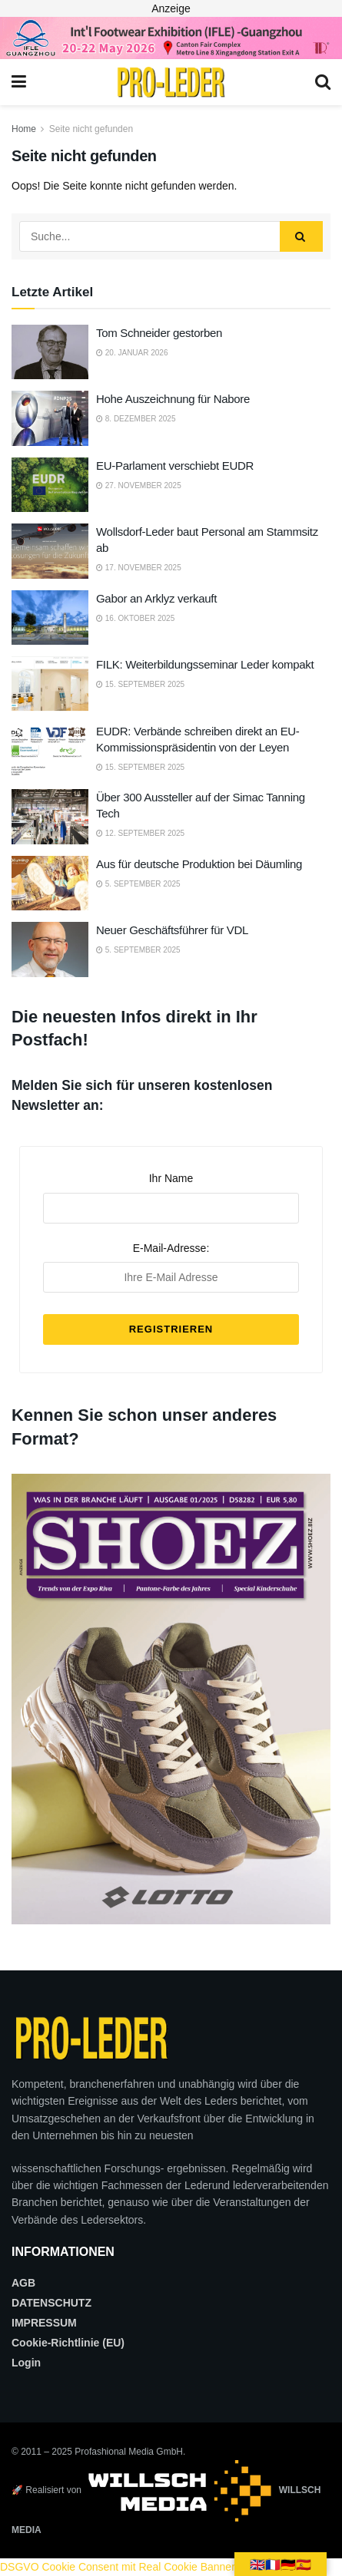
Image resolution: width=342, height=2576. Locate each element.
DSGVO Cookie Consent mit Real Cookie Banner (117, 2567)
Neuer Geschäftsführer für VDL (172, 929)
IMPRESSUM (44, 2323)
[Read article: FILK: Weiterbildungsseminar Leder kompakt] (50, 684)
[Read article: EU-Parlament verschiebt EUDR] (50, 485)
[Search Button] (322, 82)
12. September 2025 (140, 833)
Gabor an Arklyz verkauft (156, 598)
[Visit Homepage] (171, 82)
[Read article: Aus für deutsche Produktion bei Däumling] (50, 883)
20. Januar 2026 (132, 352)
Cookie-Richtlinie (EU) (68, 2343)
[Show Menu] (19, 82)
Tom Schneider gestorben (159, 332)
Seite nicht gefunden (91, 129)
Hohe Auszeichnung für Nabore (173, 398)
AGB (23, 2283)
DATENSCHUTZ (51, 2303)
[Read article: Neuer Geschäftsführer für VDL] (50, 949)
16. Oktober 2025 (135, 618)
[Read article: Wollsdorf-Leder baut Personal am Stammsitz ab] (50, 551)
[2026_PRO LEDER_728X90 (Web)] (171, 37)
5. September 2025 (138, 884)
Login (26, 2362)
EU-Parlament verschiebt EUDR (175, 465)
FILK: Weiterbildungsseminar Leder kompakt (205, 664)
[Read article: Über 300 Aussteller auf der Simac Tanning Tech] (50, 816)
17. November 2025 (138, 567)
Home (24, 129)
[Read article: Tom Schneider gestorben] (50, 352)
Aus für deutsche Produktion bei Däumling (199, 863)
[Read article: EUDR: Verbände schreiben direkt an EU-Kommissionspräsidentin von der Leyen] (50, 750)
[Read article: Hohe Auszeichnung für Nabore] (50, 418)
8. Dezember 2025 (135, 418)
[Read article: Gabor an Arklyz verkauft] (50, 618)
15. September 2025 (140, 684)
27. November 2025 (138, 485)
